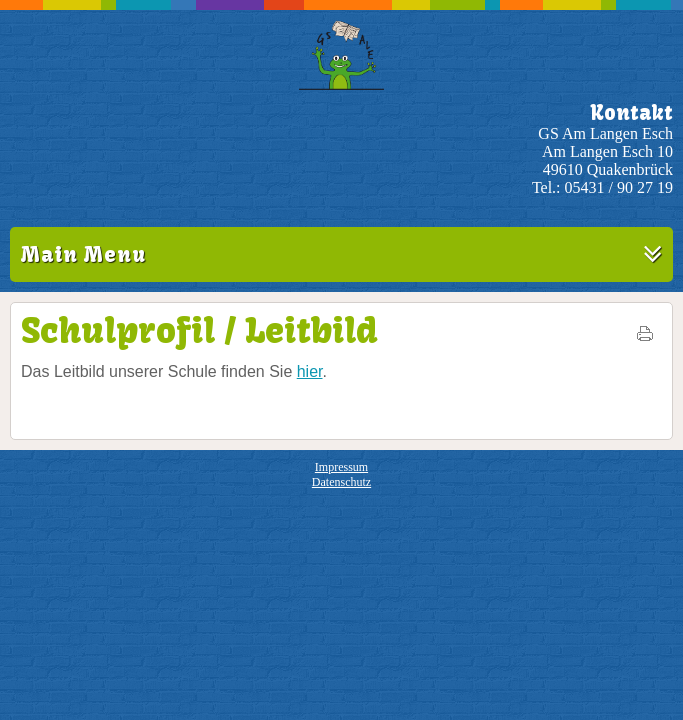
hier (310, 371)
